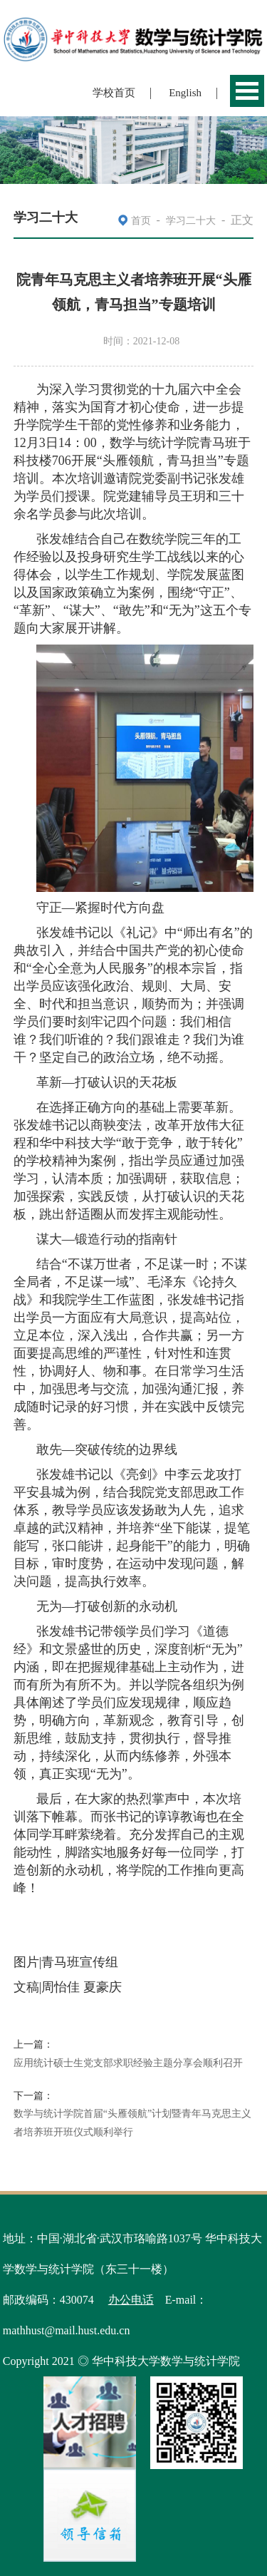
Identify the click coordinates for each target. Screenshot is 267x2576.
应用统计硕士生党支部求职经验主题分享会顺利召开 (128, 2063)
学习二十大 (191, 220)
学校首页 (114, 92)
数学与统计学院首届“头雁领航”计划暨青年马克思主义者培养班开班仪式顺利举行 (132, 2123)
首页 (141, 220)
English (185, 92)
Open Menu (247, 91)
